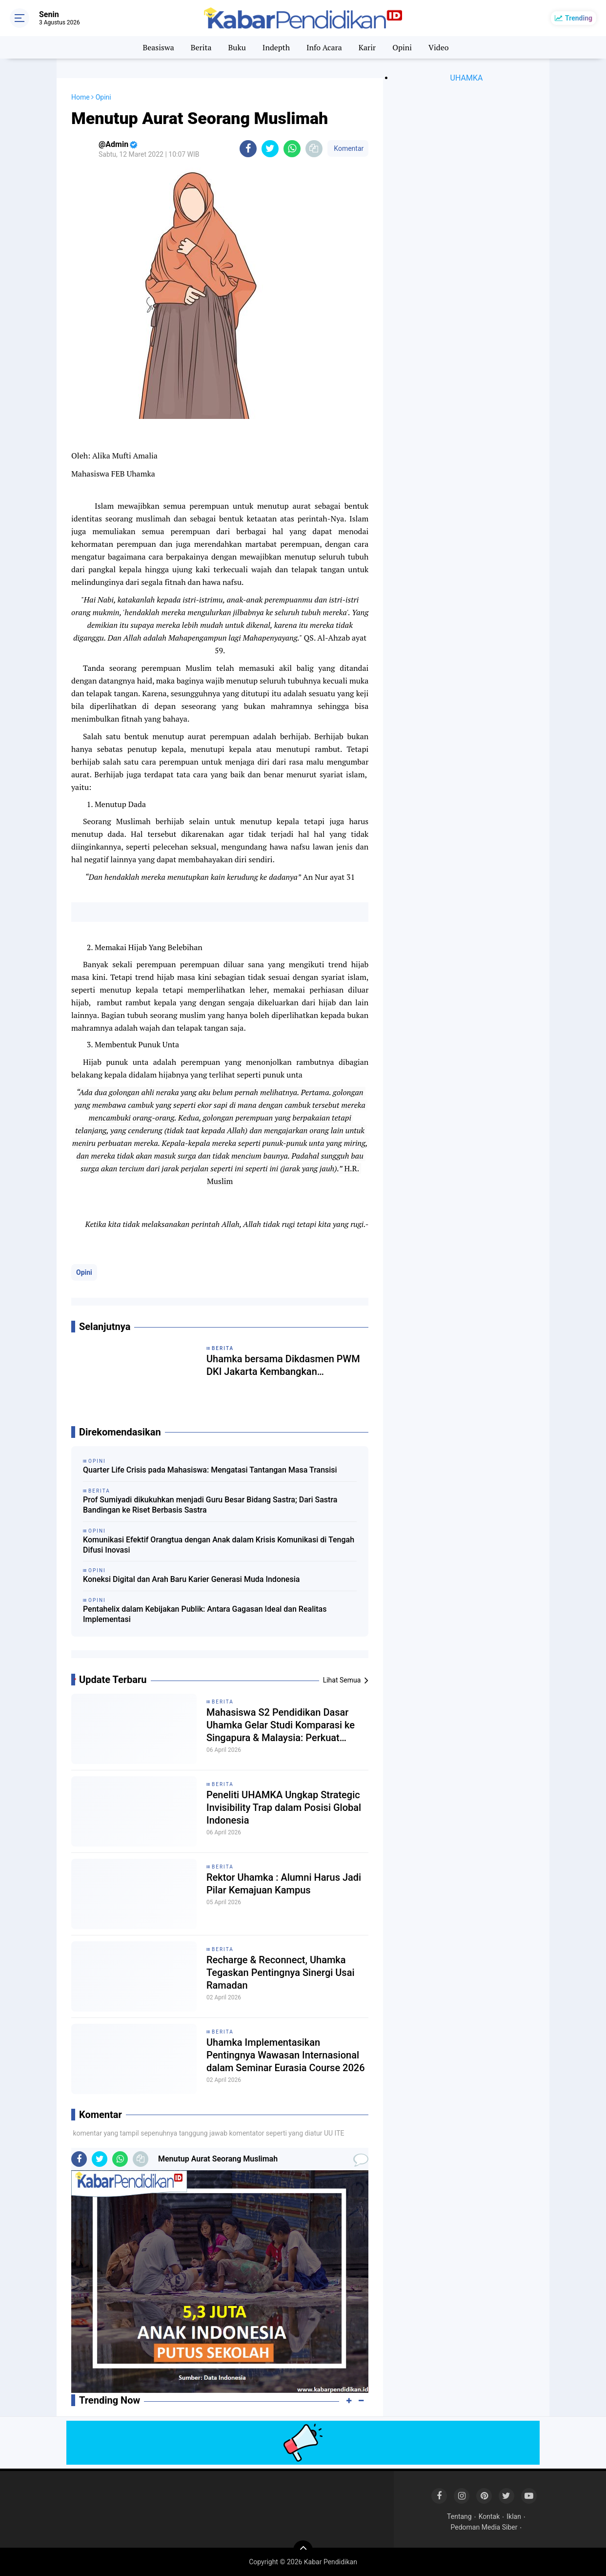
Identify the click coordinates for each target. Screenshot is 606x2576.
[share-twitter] (270, 148)
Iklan (513, 2516)
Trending (578, 18)
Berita (201, 47)
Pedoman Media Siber (484, 2527)
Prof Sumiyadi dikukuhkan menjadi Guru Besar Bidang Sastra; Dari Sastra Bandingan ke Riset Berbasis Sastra (210, 1505)
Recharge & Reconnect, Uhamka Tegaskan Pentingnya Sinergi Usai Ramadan (280, 1972)
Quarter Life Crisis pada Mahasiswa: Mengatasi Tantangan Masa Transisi (210, 1470)
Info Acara (324, 47)
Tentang (459, 2516)
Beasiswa (158, 47)
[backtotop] (303, 2550)
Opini (402, 47)
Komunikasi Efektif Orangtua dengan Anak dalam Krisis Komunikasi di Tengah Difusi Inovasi (218, 1545)
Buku (236, 47)
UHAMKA (466, 78)
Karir (367, 47)
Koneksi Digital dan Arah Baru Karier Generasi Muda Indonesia (191, 1579)
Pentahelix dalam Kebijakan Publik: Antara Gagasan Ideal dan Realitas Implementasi (204, 1614)
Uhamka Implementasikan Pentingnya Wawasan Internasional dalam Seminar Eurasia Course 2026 (285, 2055)
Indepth (276, 47)
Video (438, 47)
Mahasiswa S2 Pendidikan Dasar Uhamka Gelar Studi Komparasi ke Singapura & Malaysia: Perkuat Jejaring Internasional (280, 1725)
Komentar (348, 148)
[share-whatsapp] (292, 148)
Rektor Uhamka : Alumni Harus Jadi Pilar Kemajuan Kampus (283, 1883)
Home (80, 97)
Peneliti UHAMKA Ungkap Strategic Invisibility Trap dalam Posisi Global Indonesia (283, 1807)
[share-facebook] (248, 148)
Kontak (489, 2516)
